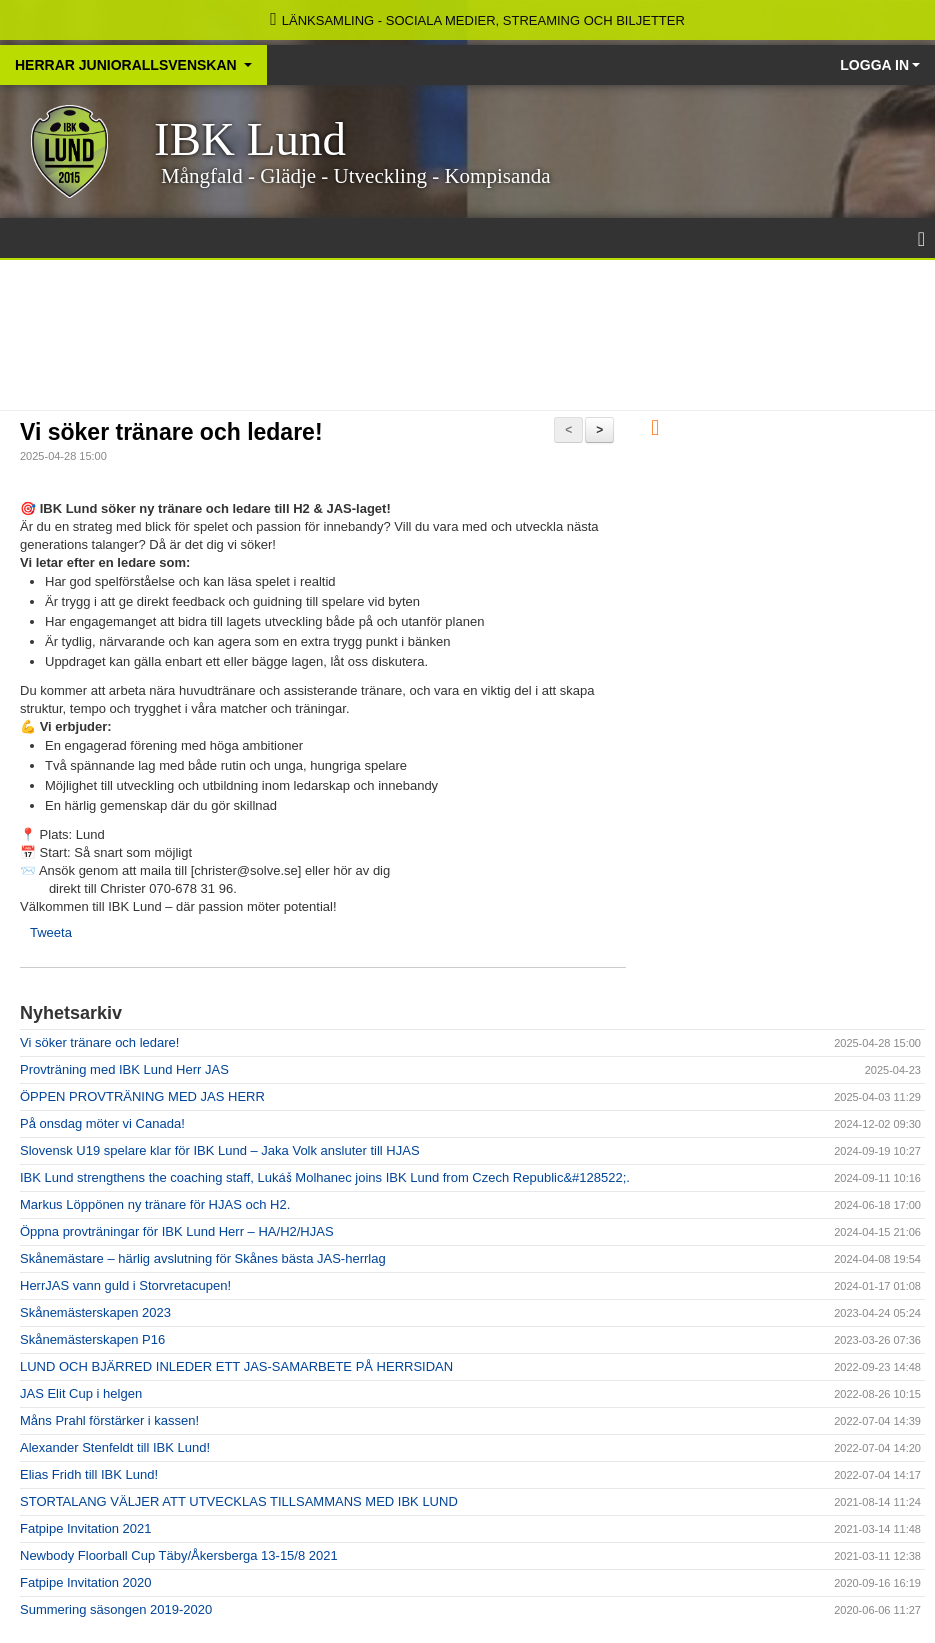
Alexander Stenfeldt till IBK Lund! (115, 1447)
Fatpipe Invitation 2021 (86, 1528)
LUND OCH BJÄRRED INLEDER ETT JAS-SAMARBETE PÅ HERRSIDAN (236, 1366)
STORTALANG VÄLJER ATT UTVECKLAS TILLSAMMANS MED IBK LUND (239, 1501)
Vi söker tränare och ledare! (171, 432)
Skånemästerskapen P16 (92, 1339)
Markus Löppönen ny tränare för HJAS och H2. (155, 1204)
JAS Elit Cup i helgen (81, 1393)
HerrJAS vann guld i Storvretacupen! (125, 1285)
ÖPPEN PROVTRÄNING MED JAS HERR (142, 1096)
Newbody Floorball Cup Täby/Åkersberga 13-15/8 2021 (179, 1555)
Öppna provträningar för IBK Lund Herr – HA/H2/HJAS (177, 1231)
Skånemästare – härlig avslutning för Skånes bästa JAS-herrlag (203, 1258)
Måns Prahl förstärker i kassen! (109, 1420)
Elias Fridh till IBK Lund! (89, 1474)
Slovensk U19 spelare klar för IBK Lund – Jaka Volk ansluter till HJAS (220, 1150)
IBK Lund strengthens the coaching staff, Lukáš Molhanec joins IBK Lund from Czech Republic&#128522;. (325, 1177)
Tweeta (51, 932)
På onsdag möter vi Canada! (102, 1123)
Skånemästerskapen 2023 (95, 1312)
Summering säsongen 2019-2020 (116, 1609)
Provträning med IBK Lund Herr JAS (124, 1069)
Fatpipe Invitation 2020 (86, 1582)
